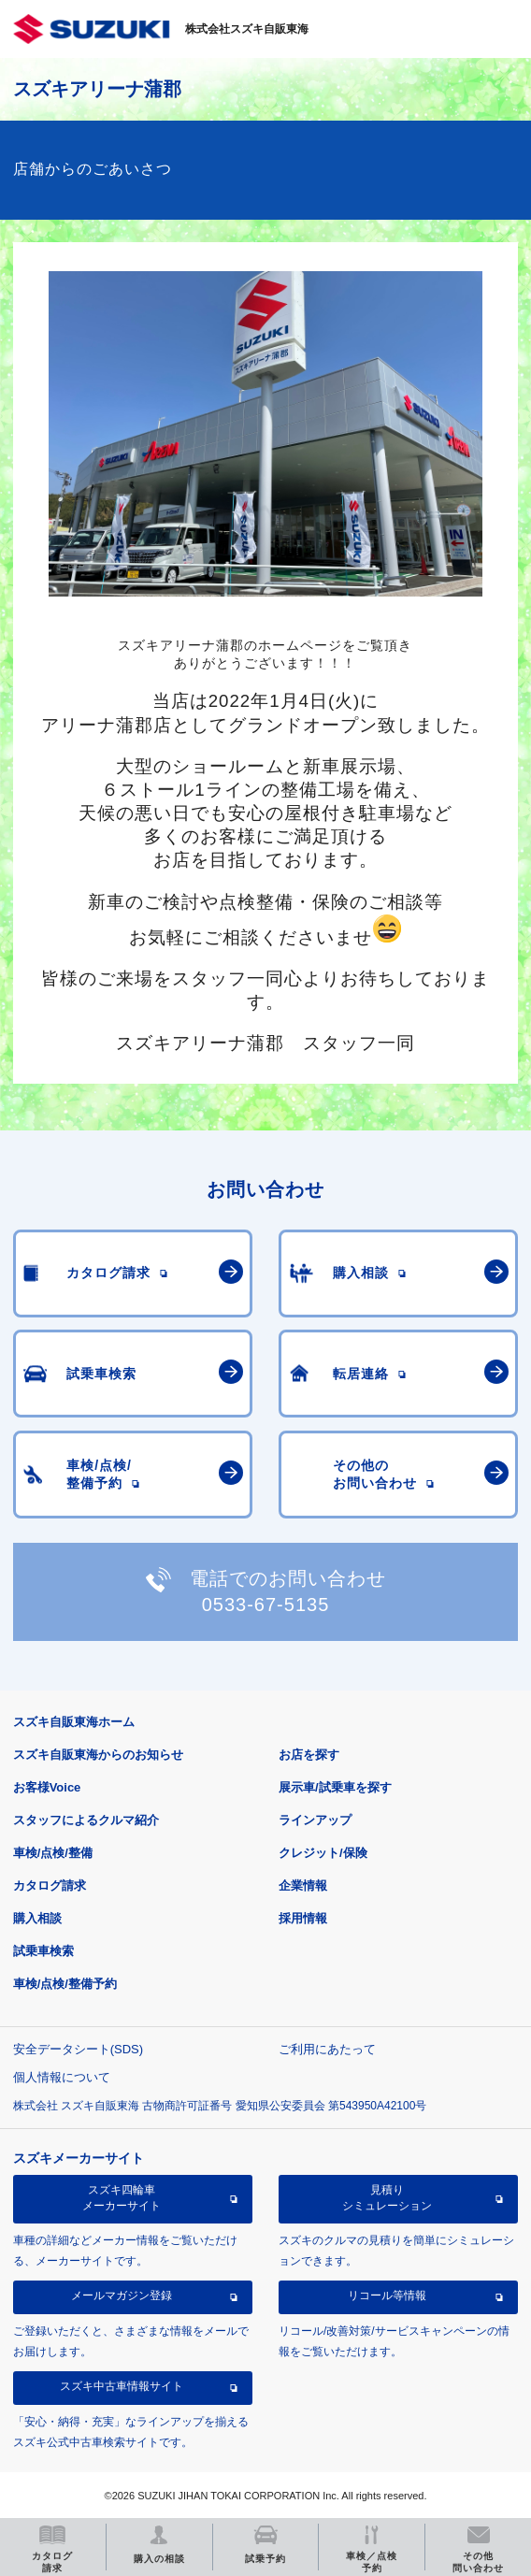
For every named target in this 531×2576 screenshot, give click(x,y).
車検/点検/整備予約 (65, 1984)
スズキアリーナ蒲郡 (97, 89)
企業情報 (303, 1885)
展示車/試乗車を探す (335, 1787)
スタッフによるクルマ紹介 (86, 1820)
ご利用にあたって (327, 2049)
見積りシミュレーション (387, 2197)
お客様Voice (47, 1787)
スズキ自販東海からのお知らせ (98, 1755)
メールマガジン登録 (121, 2295)
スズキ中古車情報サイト (121, 2386)
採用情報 (303, 1918)
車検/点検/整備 (53, 1853)
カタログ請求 (49, 1885)
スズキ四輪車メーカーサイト (121, 2197)
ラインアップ (315, 1820)
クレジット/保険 (323, 1853)
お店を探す (309, 1755)
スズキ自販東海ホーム (74, 1722)
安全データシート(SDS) (78, 2049)
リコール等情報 (387, 2295)
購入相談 (37, 1918)
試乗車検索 (43, 1951)
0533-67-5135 (266, 1604)
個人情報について (61, 2077)
